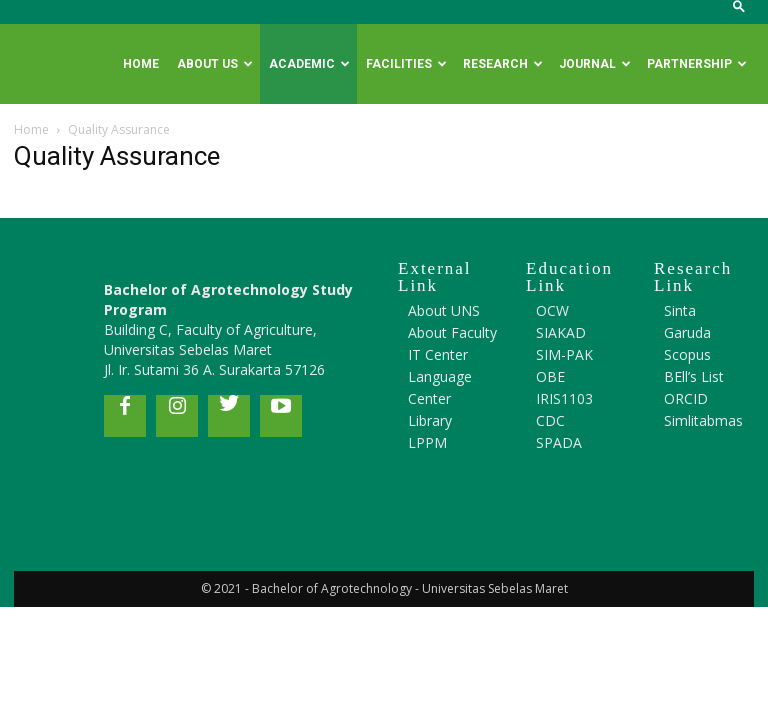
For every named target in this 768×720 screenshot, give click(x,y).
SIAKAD (561, 332)
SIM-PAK (564, 354)
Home (141, 64)
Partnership (697, 64)
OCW (552, 310)
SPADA (559, 442)
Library (430, 420)
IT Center (438, 354)
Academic (309, 64)
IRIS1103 (564, 398)
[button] (739, 10)
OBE (550, 376)
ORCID (686, 398)
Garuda (687, 332)
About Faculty (452, 332)
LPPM (427, 442)
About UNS (444, 310)
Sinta (680, 310)
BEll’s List (694, 376)
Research (503, 64)
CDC (550, 420)
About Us (215, 64)
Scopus (687, 354)
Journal (595, 64)
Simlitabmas (703, 420)
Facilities (406, 64)
